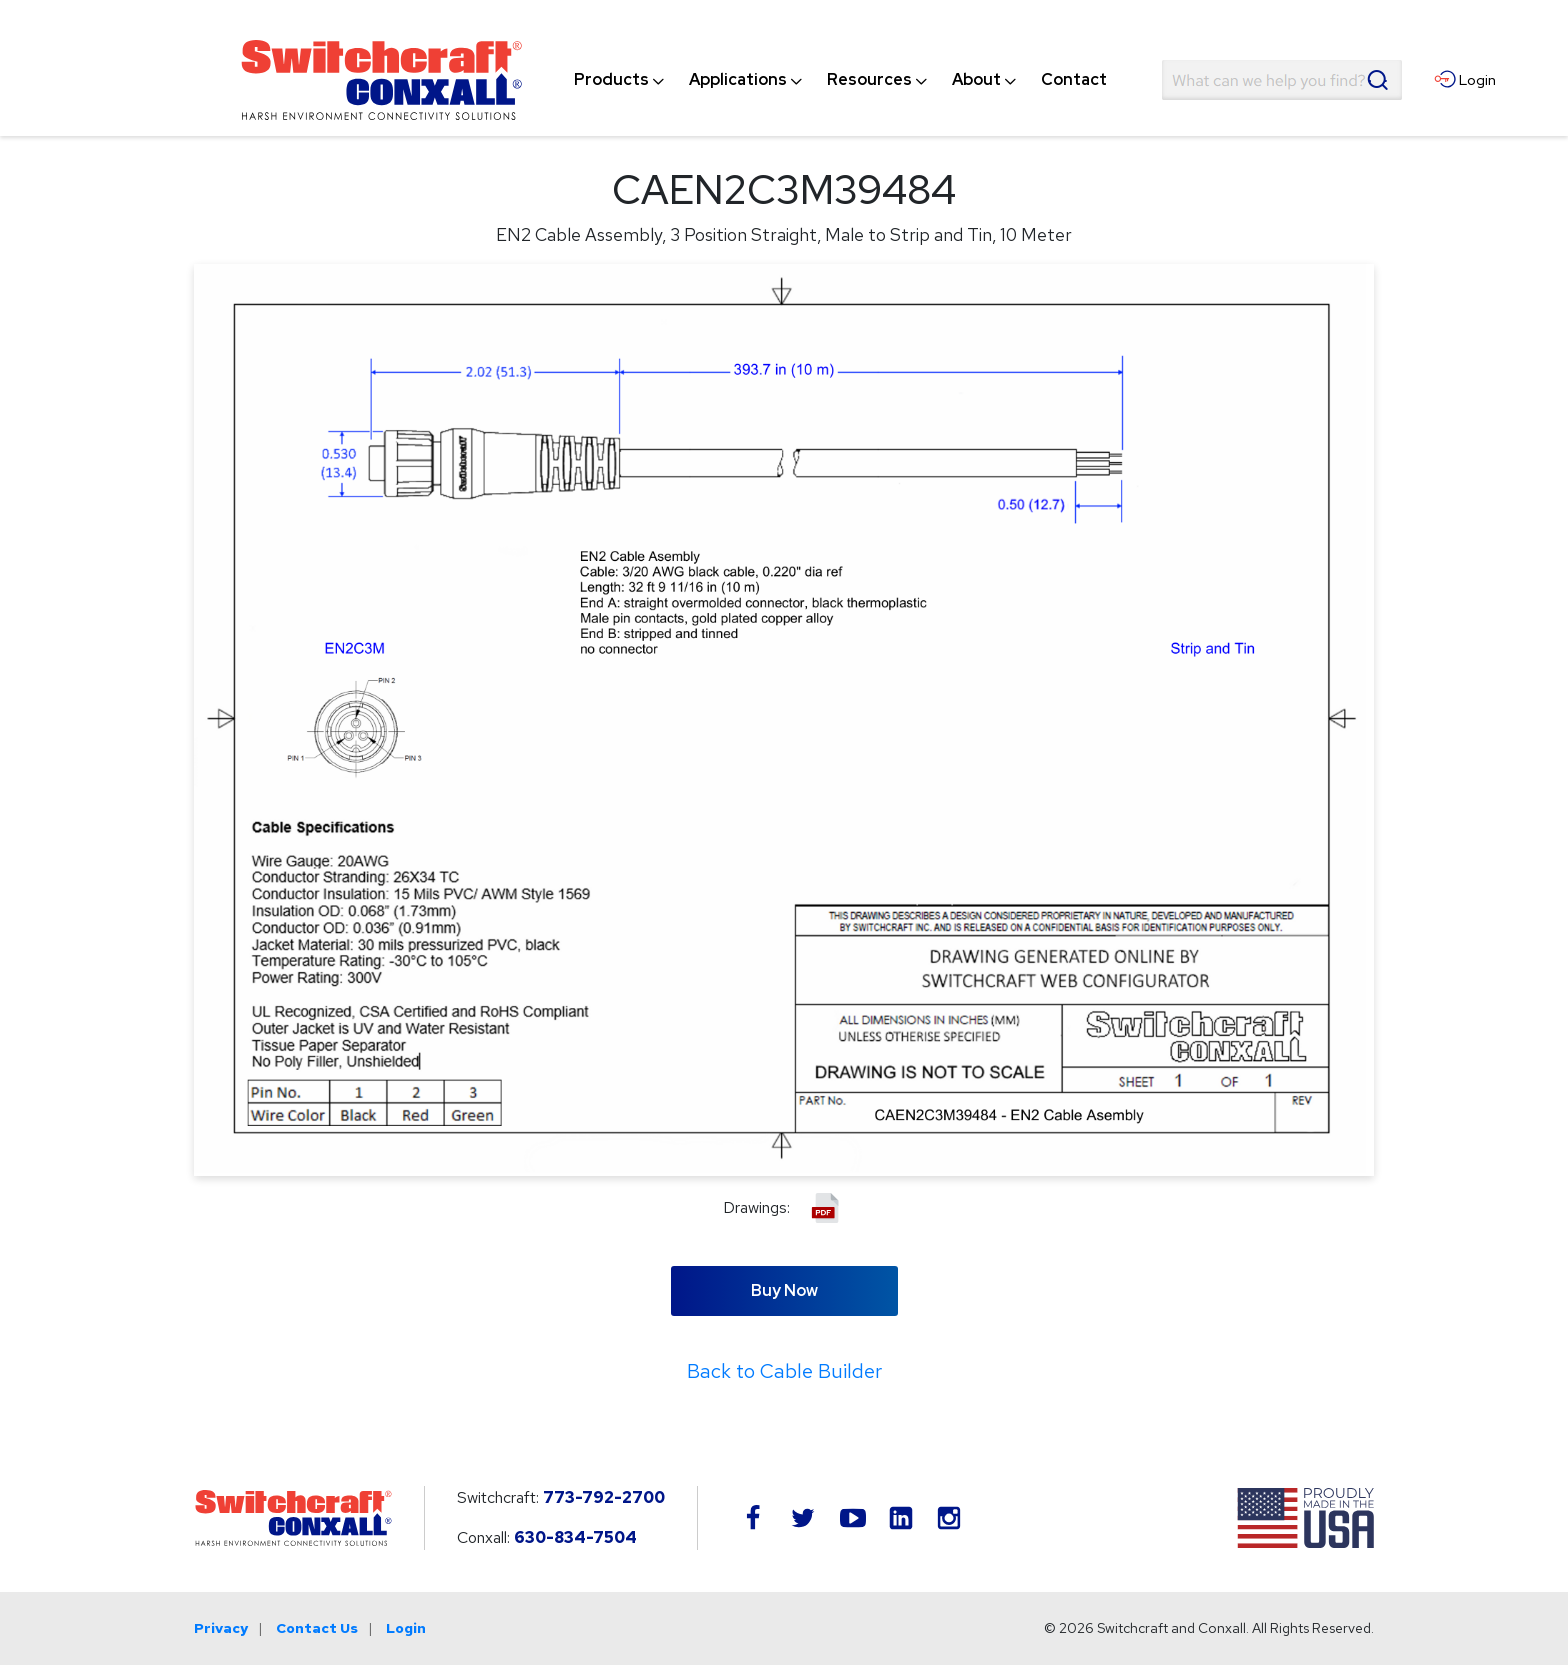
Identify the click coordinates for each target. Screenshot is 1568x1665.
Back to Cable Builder (784, 1371)
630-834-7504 (575, 1537)
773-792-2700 (604, 1497)
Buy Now (784, 1290)
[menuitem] (611, 80)
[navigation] (840, 80)
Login (406, 1628)
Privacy (221, 1628)
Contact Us (317, 1628)
